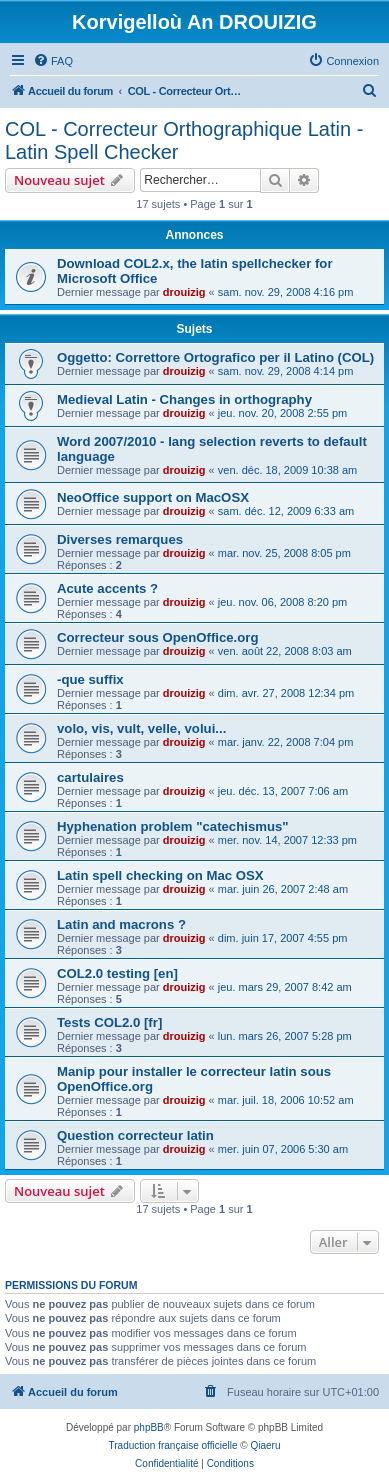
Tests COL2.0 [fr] (109, 1022)
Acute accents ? (107, 588)
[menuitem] (53, 61)
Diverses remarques (120, 539)
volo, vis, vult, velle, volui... (141, 728)
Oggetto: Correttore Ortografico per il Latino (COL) (215, 357)
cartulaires (90, 777)
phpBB (149, 1427)
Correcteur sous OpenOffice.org (158, 637)
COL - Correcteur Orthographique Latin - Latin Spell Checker (184, 140)
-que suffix (90, 679)
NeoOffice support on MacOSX (153, 497)
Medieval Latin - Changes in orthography (184, 399)
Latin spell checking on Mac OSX (160, 875)
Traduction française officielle (173, 1445)
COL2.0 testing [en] (117, 973)
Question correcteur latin (135, 1135)
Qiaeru (265, 1445)
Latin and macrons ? (121, 924)
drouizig (184, 292)
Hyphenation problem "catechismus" (173, 826)
